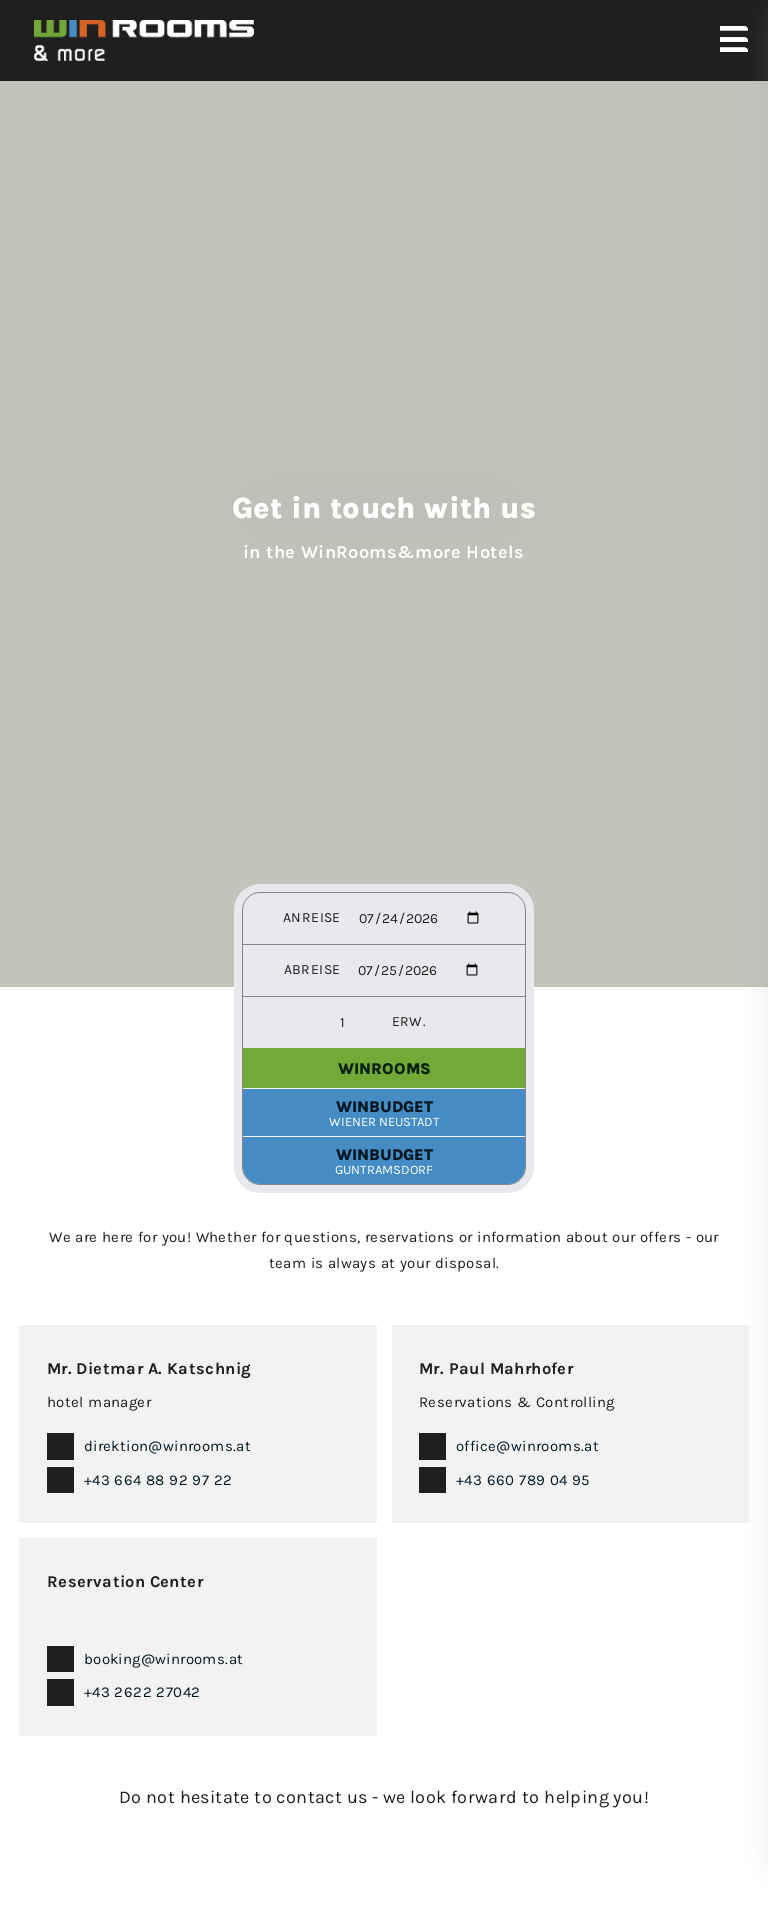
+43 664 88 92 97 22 (158, 1480)
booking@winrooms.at (164, 1659)
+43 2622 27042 (142, 1692)
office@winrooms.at (527, 1446)
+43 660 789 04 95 (523, 1480)
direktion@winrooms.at (167, 1446)
